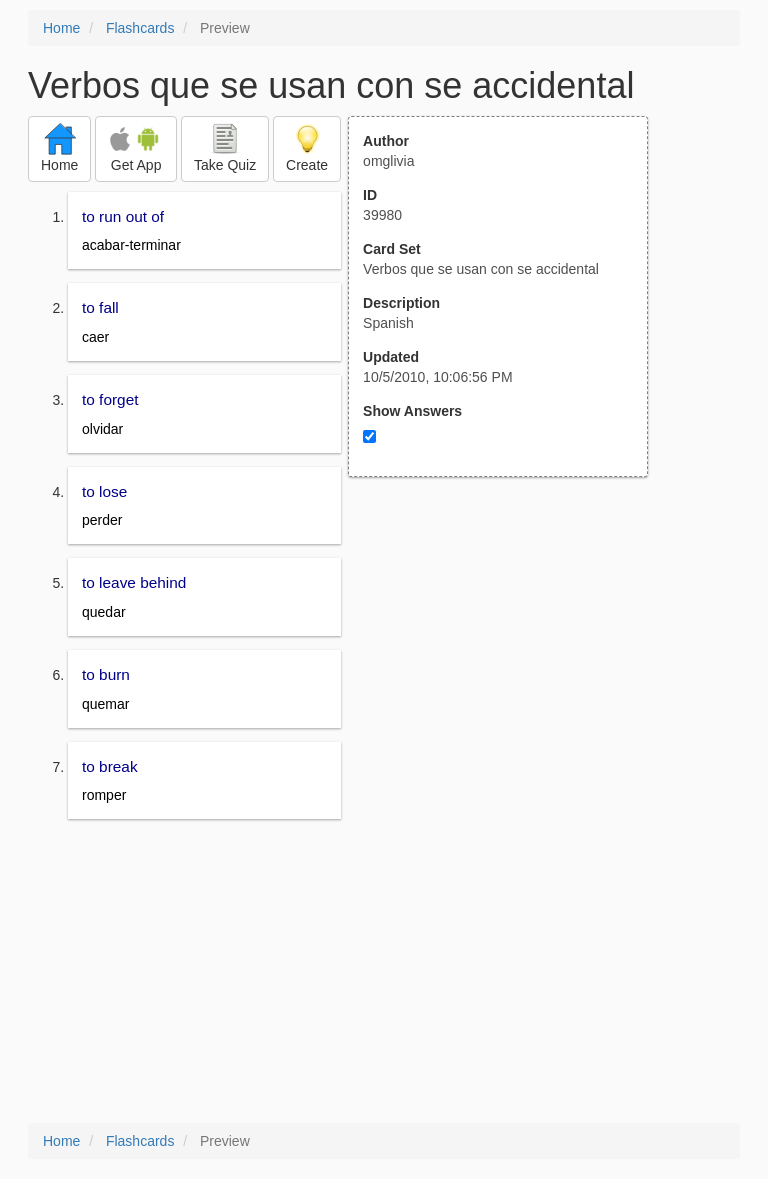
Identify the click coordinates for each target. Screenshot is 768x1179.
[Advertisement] (509, 673)
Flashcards (140, 28)
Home (61, 28)
